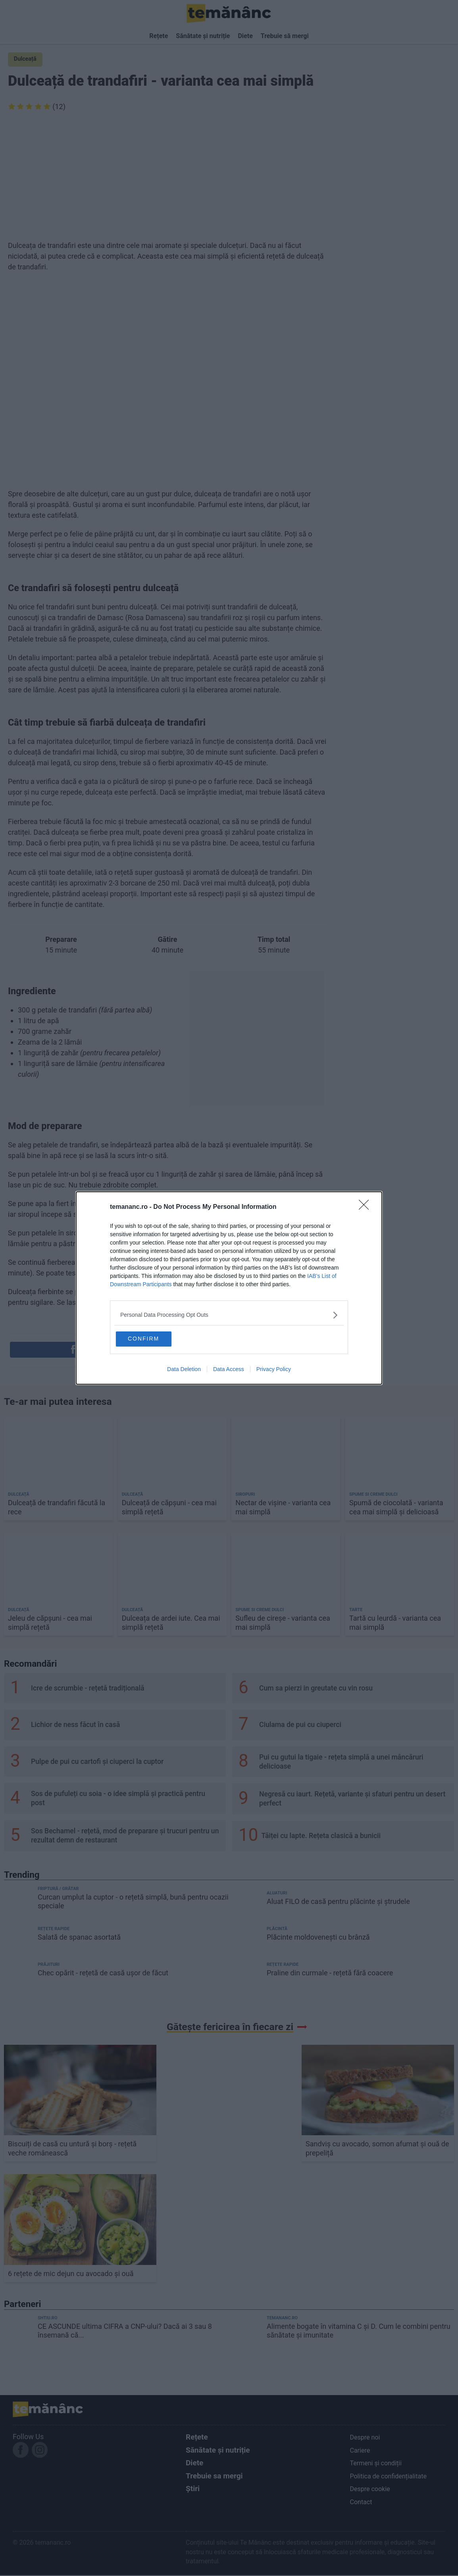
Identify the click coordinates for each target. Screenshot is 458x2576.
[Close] (366, 1206)
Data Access (228, 1370)
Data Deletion (184, 1370)
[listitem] (229, 1314)
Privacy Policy (273, 1370)
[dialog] (229, 1288)
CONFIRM (154, 1338)
